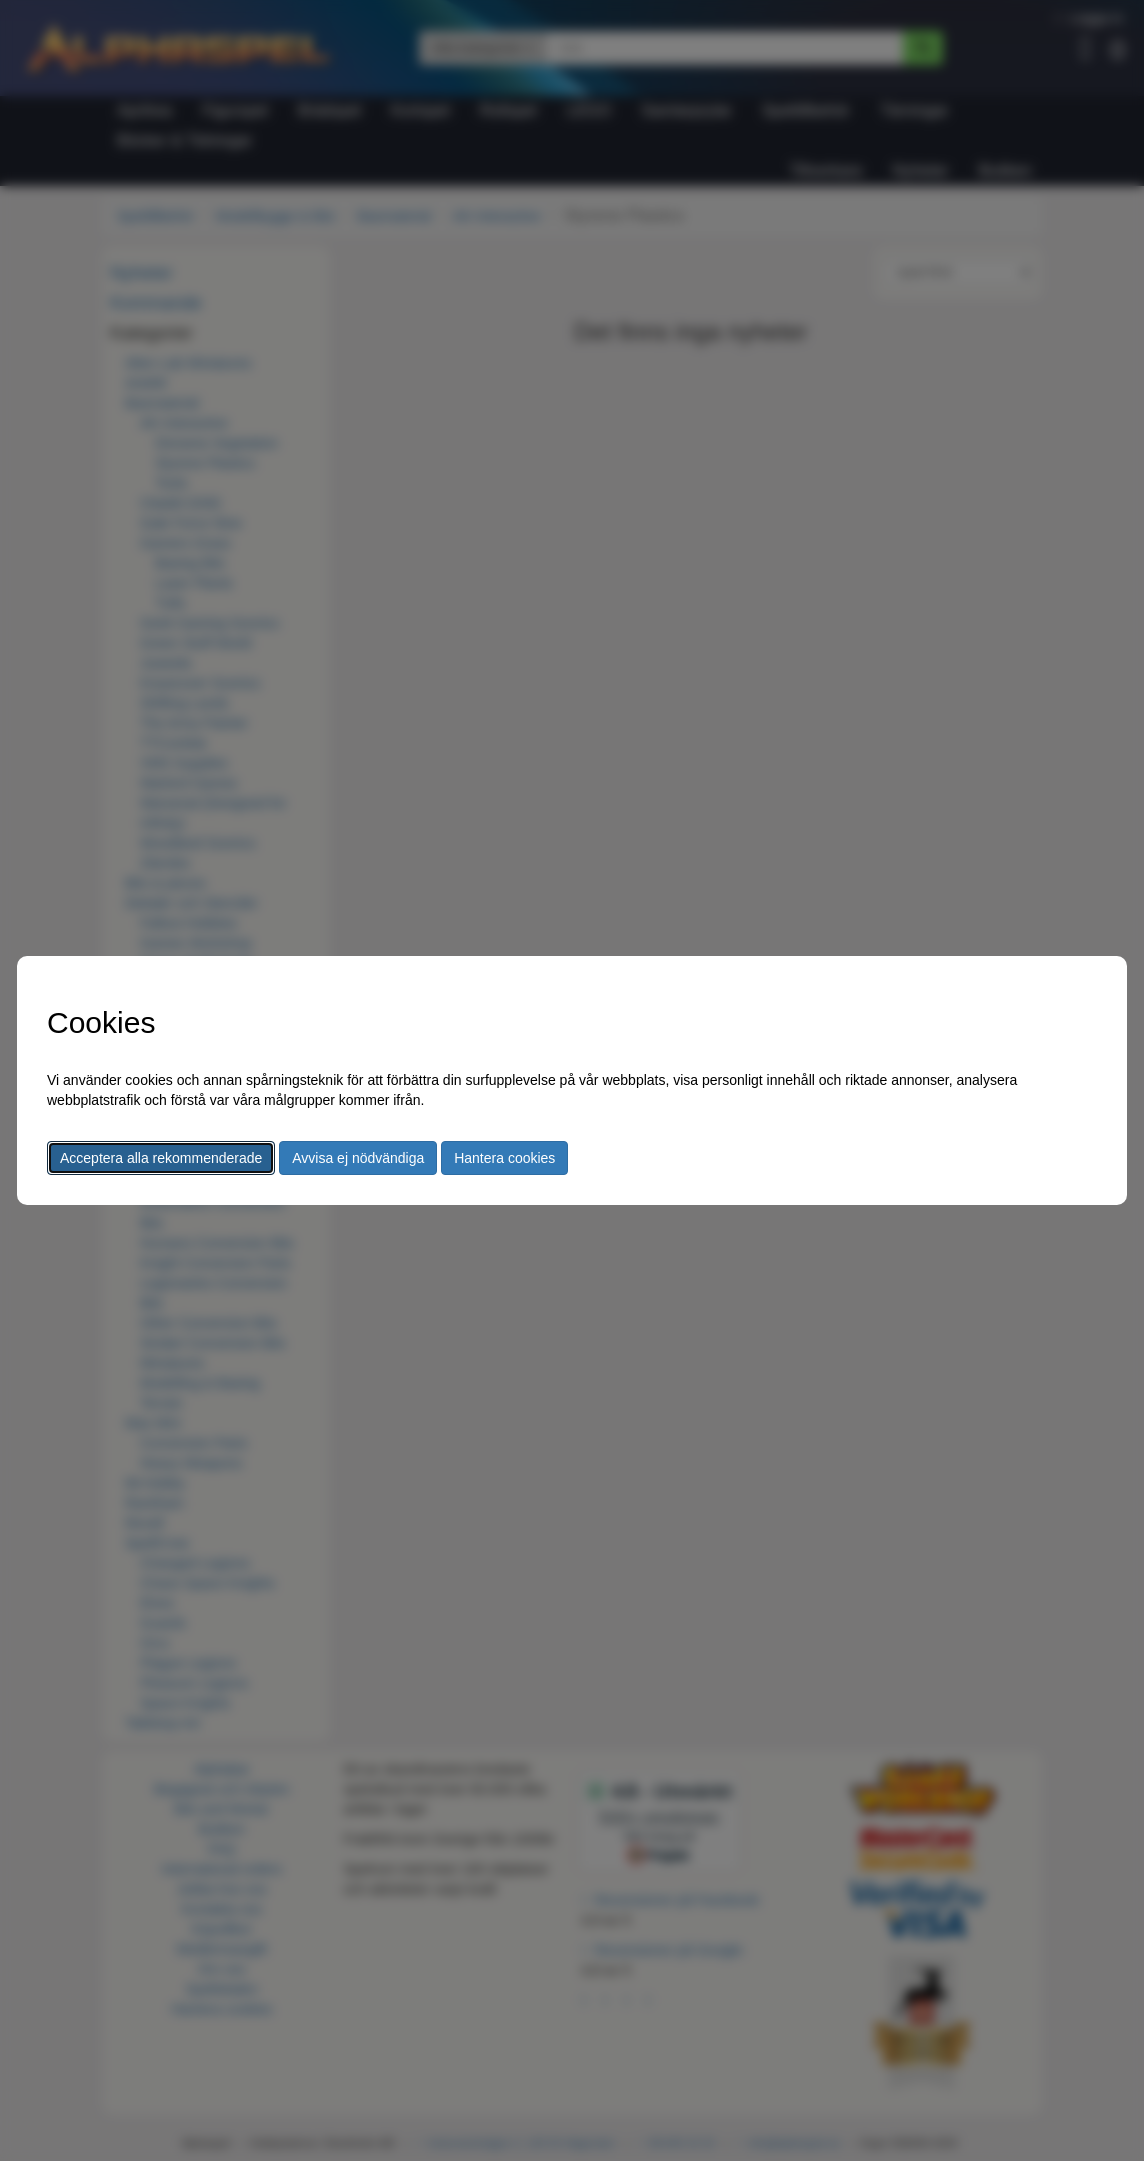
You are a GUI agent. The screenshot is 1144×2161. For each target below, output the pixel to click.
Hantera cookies (504, 1158)
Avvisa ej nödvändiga (358, 1158)
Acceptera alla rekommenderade (161, 1158)
